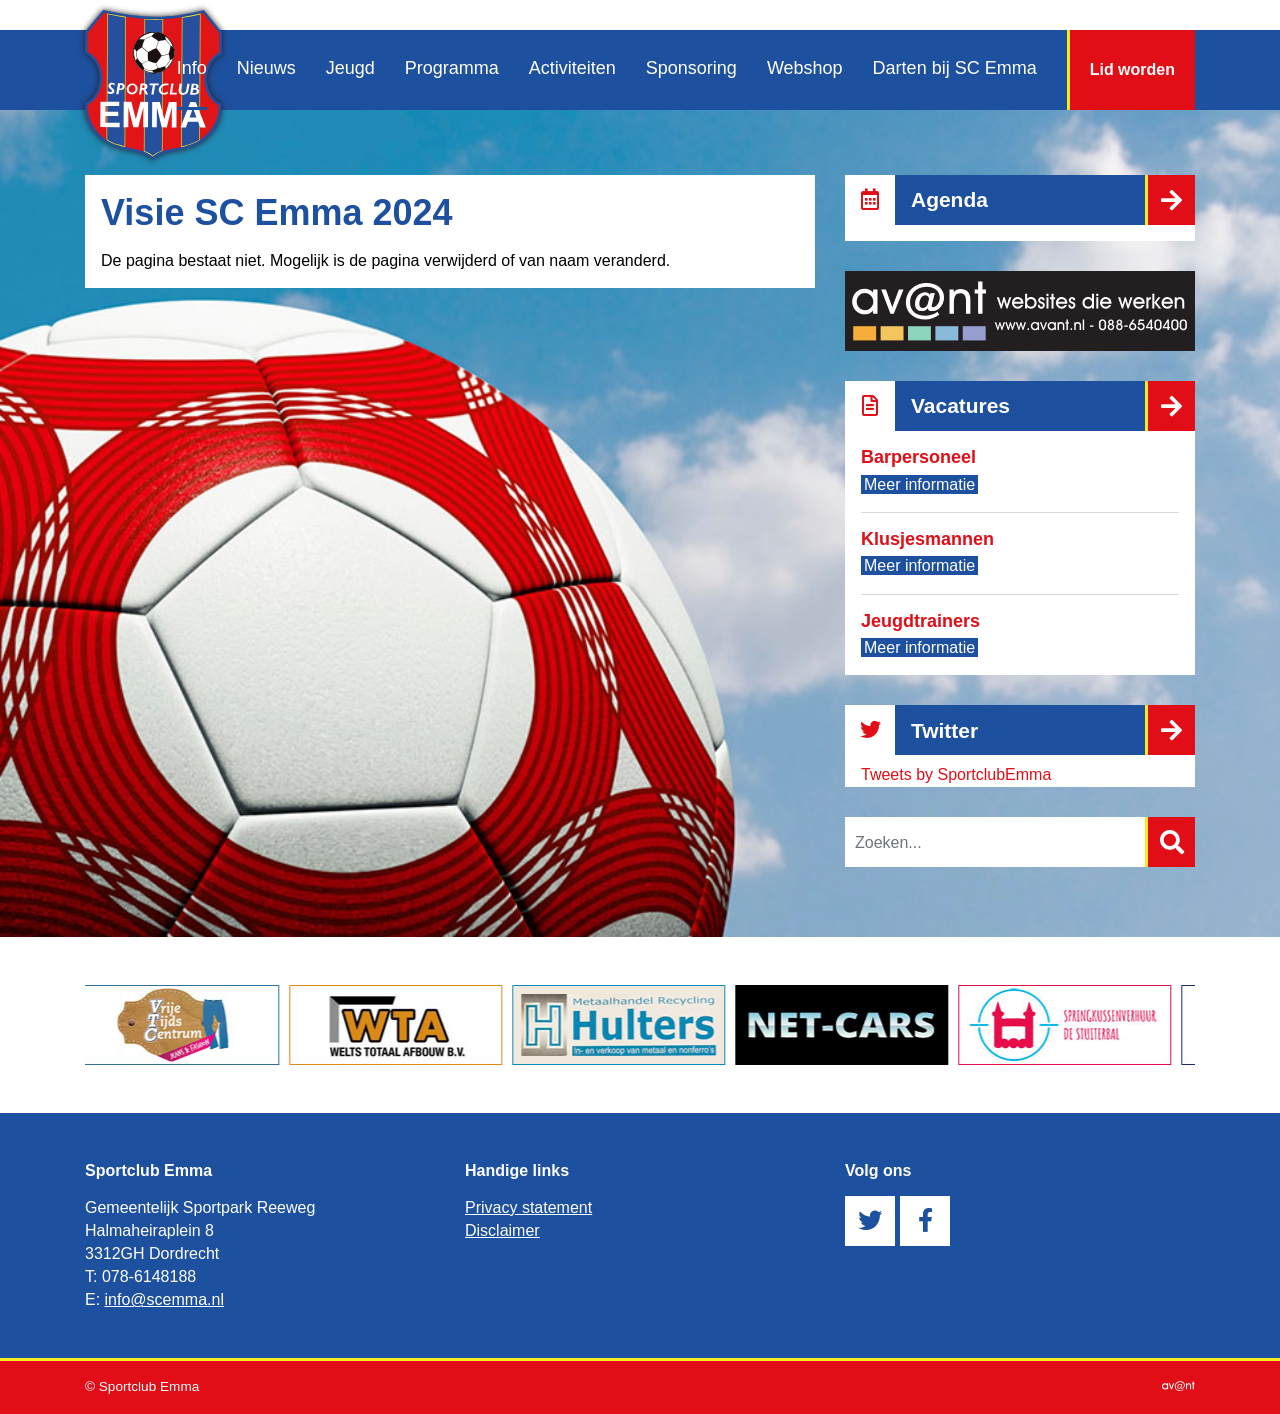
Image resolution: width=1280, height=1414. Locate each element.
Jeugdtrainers (920, 621)
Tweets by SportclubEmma (956, 774)
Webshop (805, 68)
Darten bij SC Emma (955, 68)
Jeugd (350, 68)
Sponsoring (691, 68)
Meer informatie (919, 484)
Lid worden (1132, 69)
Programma (452, 68)
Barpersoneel (918, 457)
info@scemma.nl (164, 1299)
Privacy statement (528, 1207)
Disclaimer (502, 1230)
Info (192, 68)
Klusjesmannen (927, 539)
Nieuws (266, 68)
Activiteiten (572, 68)
